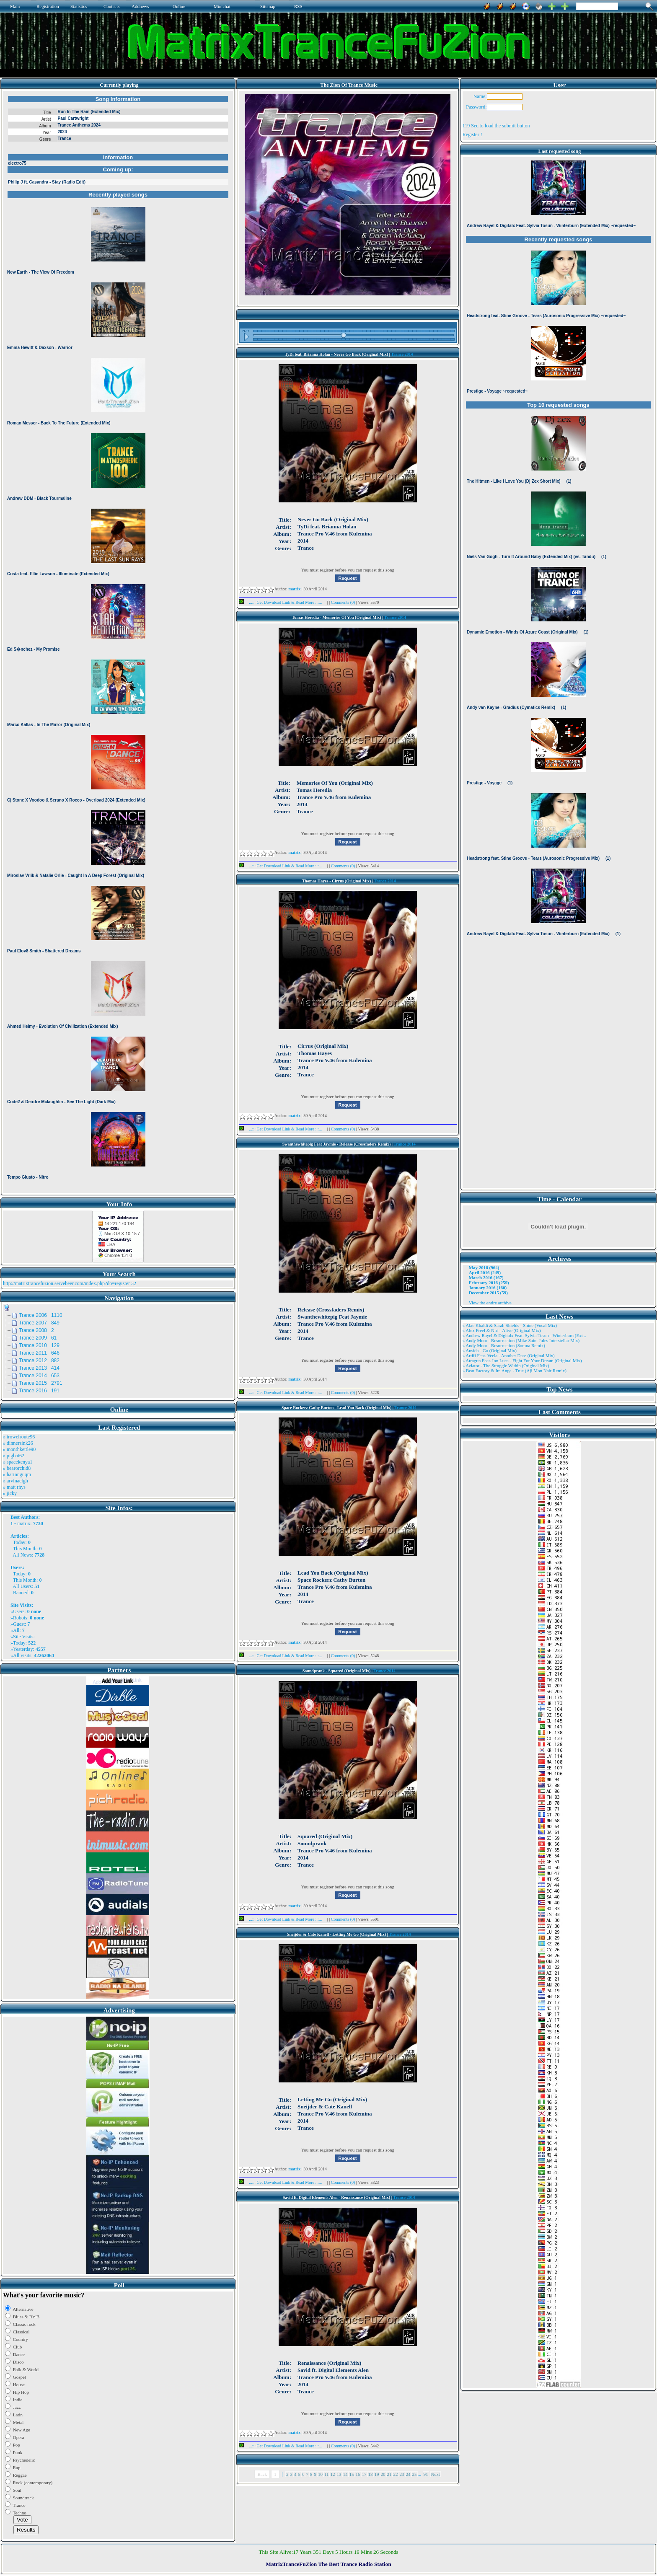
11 (326, 2474)
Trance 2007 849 (39, 1323)
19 (377, 2474)
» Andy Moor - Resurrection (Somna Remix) (504, 1345)
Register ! (472, 134)
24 (408, 2474)
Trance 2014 (402, 354)
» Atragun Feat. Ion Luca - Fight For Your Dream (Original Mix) (522, 1360)
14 (345, 2474)
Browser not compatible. (118, 642)
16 (358, 2474)
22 (395, 2474)
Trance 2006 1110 (40, 1315)
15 (351, 2474)
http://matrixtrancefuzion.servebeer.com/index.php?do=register (66, 1283)
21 (389, 2474)
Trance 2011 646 (39, 1353)
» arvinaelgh (15, 1481)
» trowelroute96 (19, 1437)
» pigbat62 (13, 1456)
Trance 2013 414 (39, 1368)
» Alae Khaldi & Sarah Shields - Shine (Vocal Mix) (510, 1325)
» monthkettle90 (19, 1449)
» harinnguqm (17, 1474)
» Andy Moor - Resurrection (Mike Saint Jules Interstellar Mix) (521, 1340)
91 (426, 2474)
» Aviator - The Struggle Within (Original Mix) (506, 1365)
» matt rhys (14, 1487)
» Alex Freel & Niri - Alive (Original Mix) (502, 1330)
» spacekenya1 (17, 1462)
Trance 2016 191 (39, 1391)
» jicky (10, 1493)
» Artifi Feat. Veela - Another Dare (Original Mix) (509, 1355)
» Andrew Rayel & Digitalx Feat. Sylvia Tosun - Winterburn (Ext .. (524, 1335)
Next (435, 2474)
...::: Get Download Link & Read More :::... (283, 602)
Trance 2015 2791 (40, 1383)
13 (339, 2474)
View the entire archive (490, 1302)
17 (364, 2474)
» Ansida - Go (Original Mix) (490, 1350)
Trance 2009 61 (38, 1338)
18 (370, 2474)
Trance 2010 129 (39, 1345)
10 (320, 2474)
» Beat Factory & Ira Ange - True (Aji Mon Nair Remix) (514, 1370)
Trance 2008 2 (36, 1330)
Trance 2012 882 (39, 1360)
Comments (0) (343, 602)
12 (333, 2474)
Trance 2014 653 (39, 1376)
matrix (23, 1523)
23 (402, 2474)
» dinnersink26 (18, 1443)
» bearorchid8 (17, 1468)
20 (383, 2474)
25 (414, 2474)
